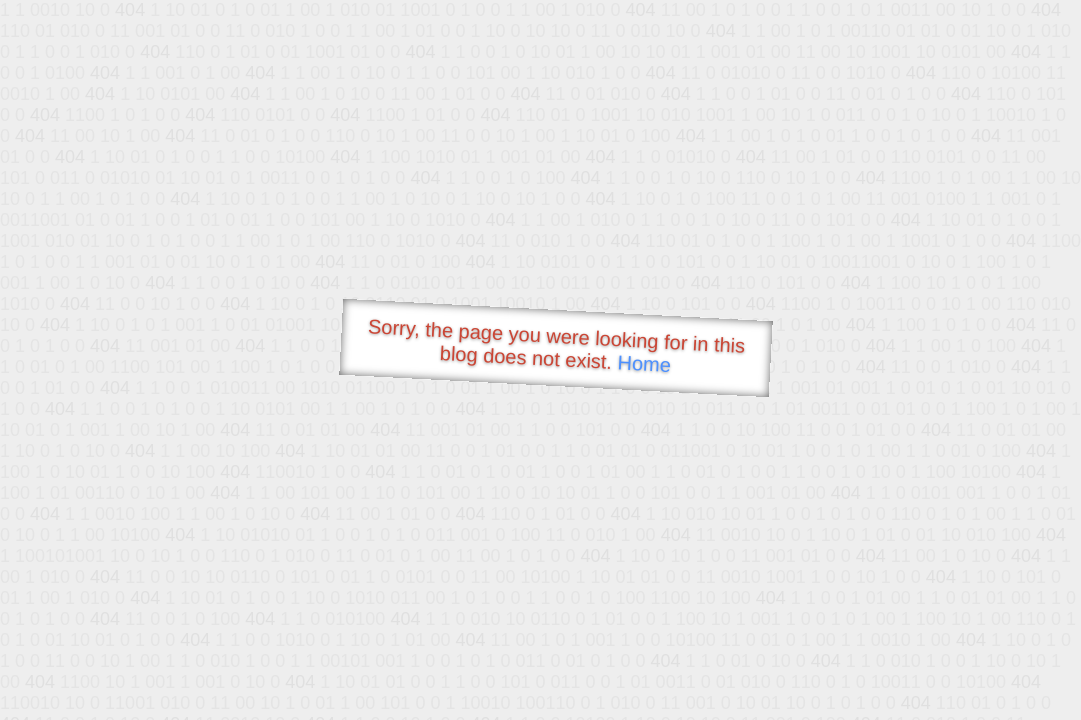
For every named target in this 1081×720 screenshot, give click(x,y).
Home (644, 363)
